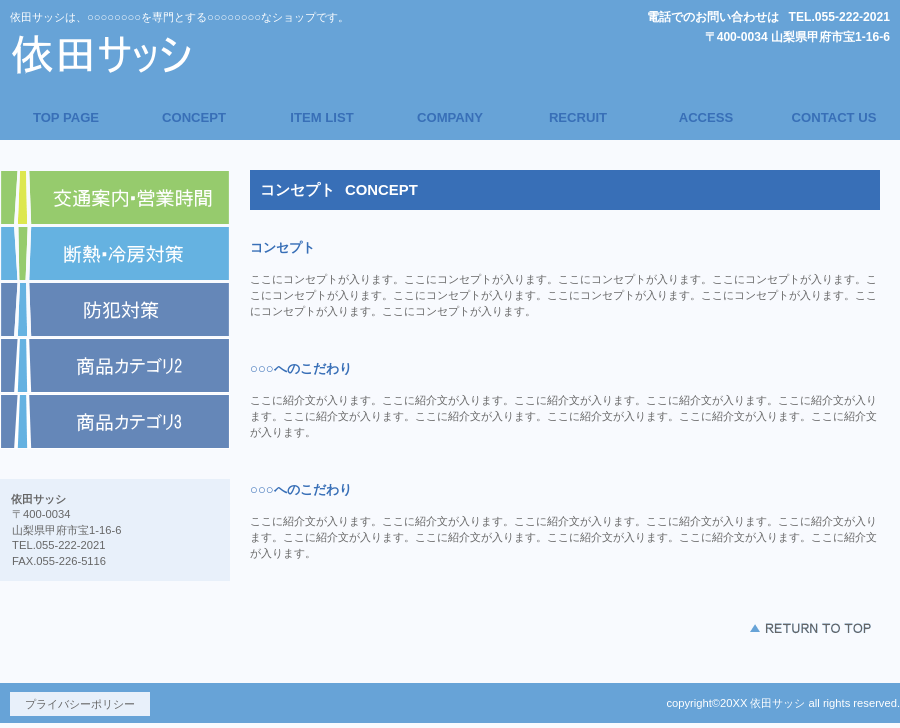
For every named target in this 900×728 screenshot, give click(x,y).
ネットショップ (115, 254)
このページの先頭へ (810, 628)
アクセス (115, 198)
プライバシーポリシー (80, 704)
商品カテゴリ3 (115, 422)
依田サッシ (195, 54)
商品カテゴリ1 (115, 310)
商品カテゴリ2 (115, 366)
